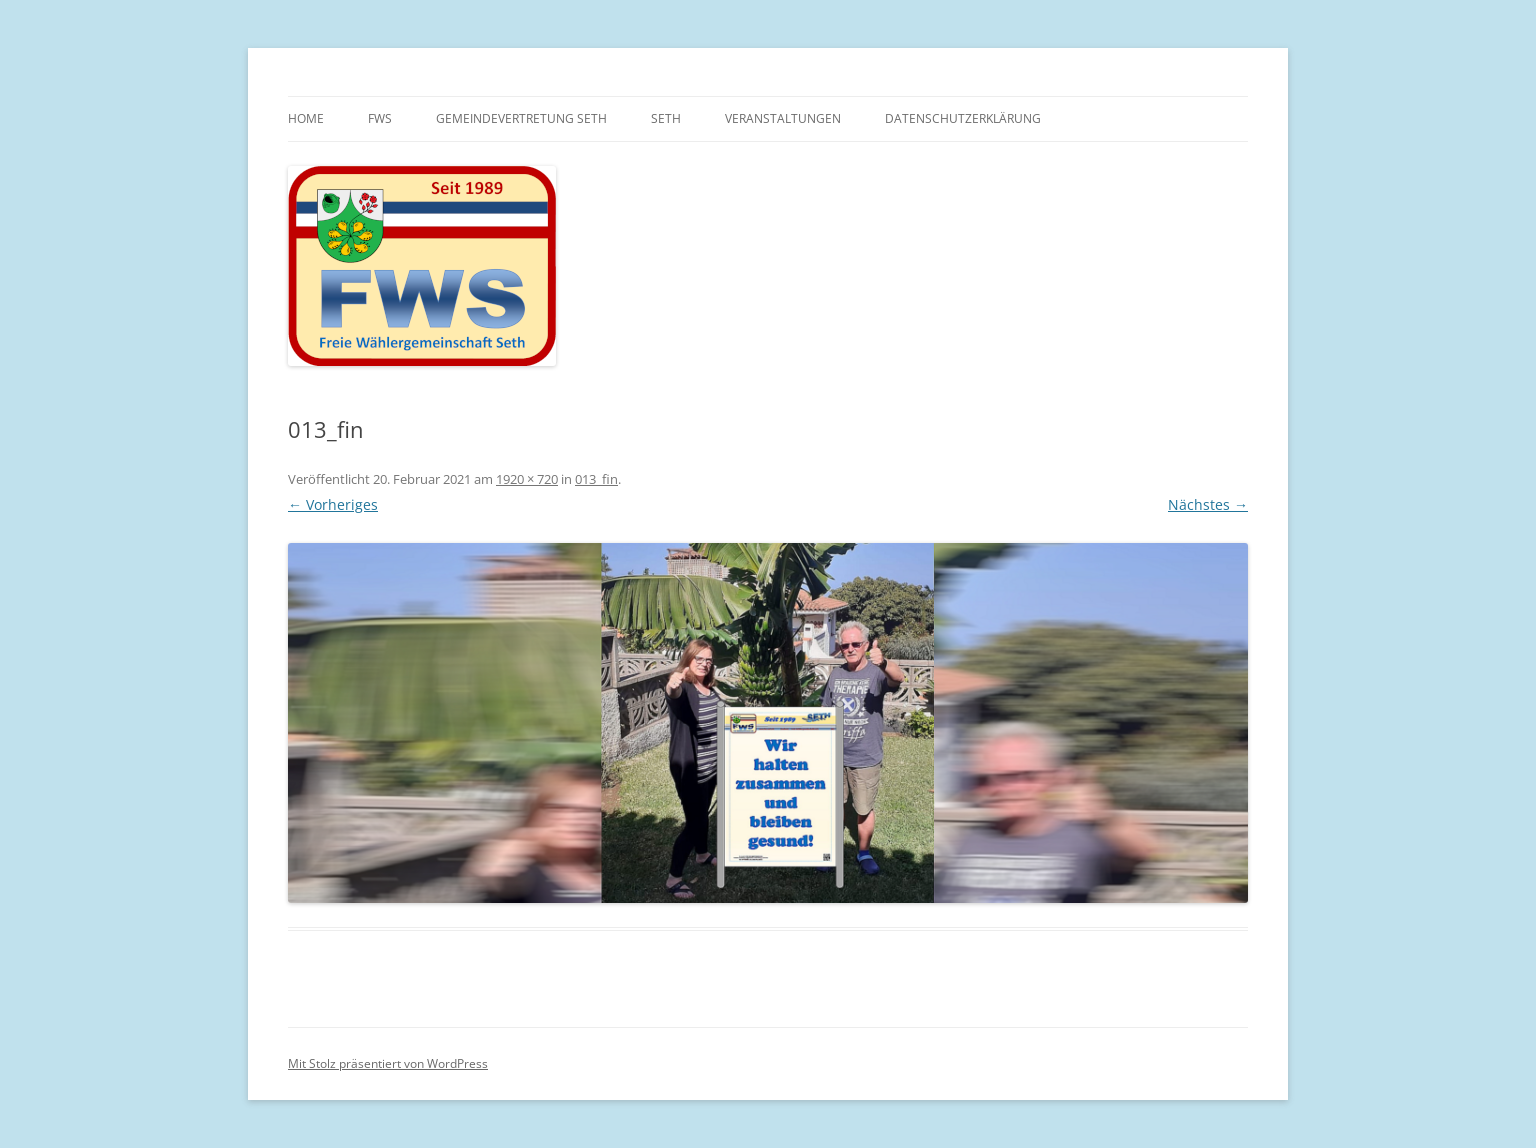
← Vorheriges (333, 504)
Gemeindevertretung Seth (521, 118)
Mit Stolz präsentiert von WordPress (388, 1063)
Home (306, 118)
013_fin (596, 479)
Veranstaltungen (783, 118)
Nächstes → (1208, 504)
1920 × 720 (527, 479)
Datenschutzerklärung (963, 118)
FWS (380, 118)
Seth (666, 118)
